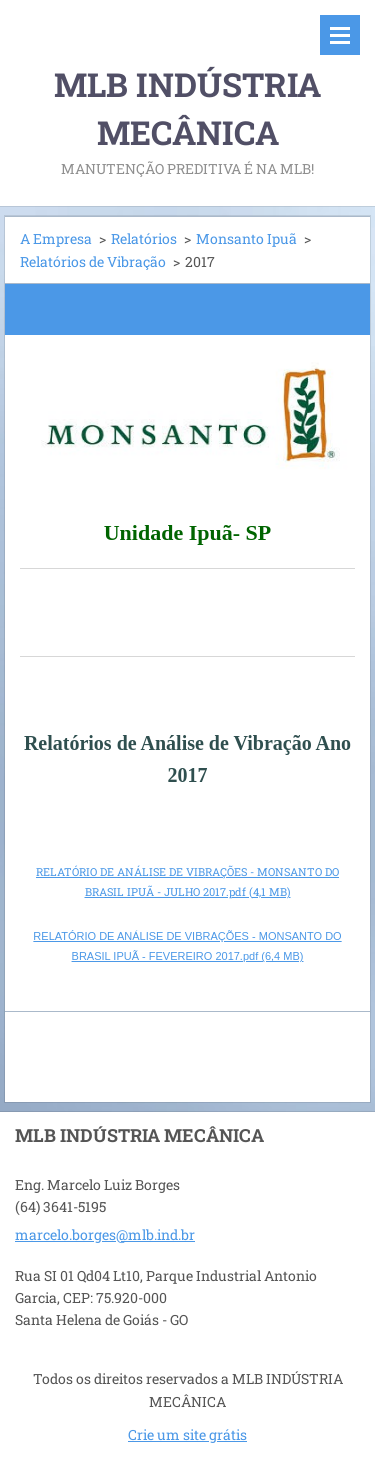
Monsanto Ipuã (246, 238)
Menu (340, 35)
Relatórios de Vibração (93, 261)
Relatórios (144, 238)
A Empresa (56, 238)
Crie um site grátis (187, 1434)
